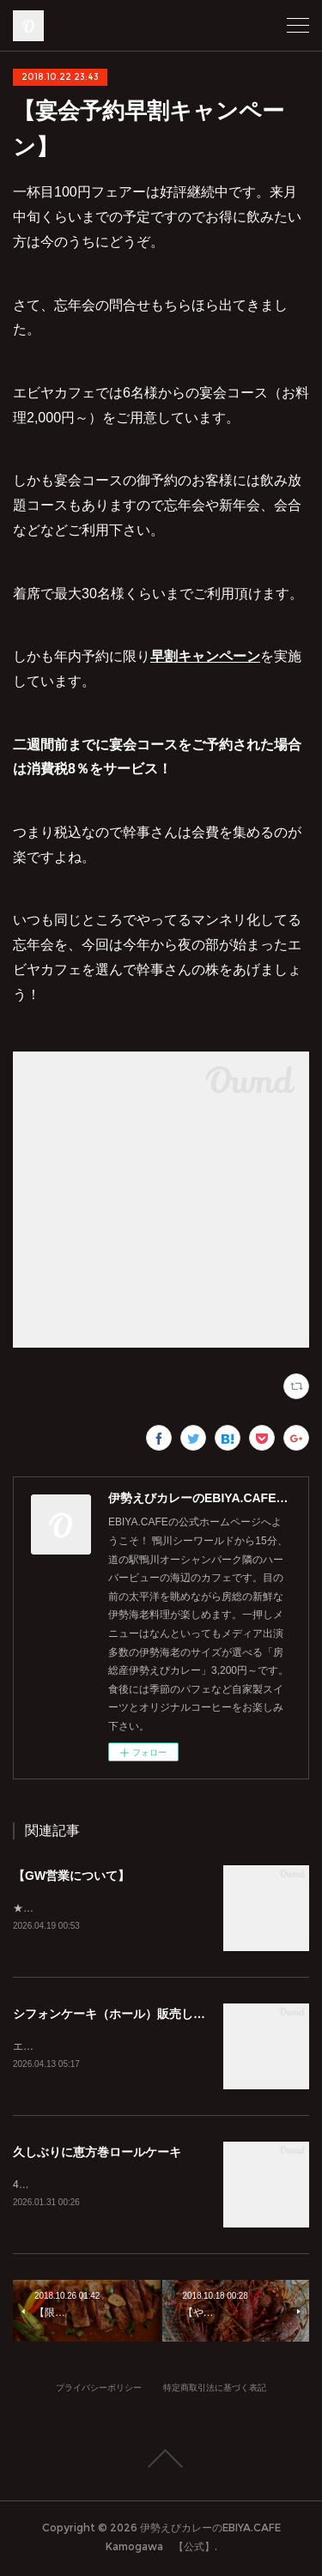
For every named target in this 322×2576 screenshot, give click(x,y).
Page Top (161, 2461)
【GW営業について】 (71, 1875)
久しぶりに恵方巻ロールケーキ (97, 2154)
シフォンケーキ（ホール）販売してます (121, 2014)
